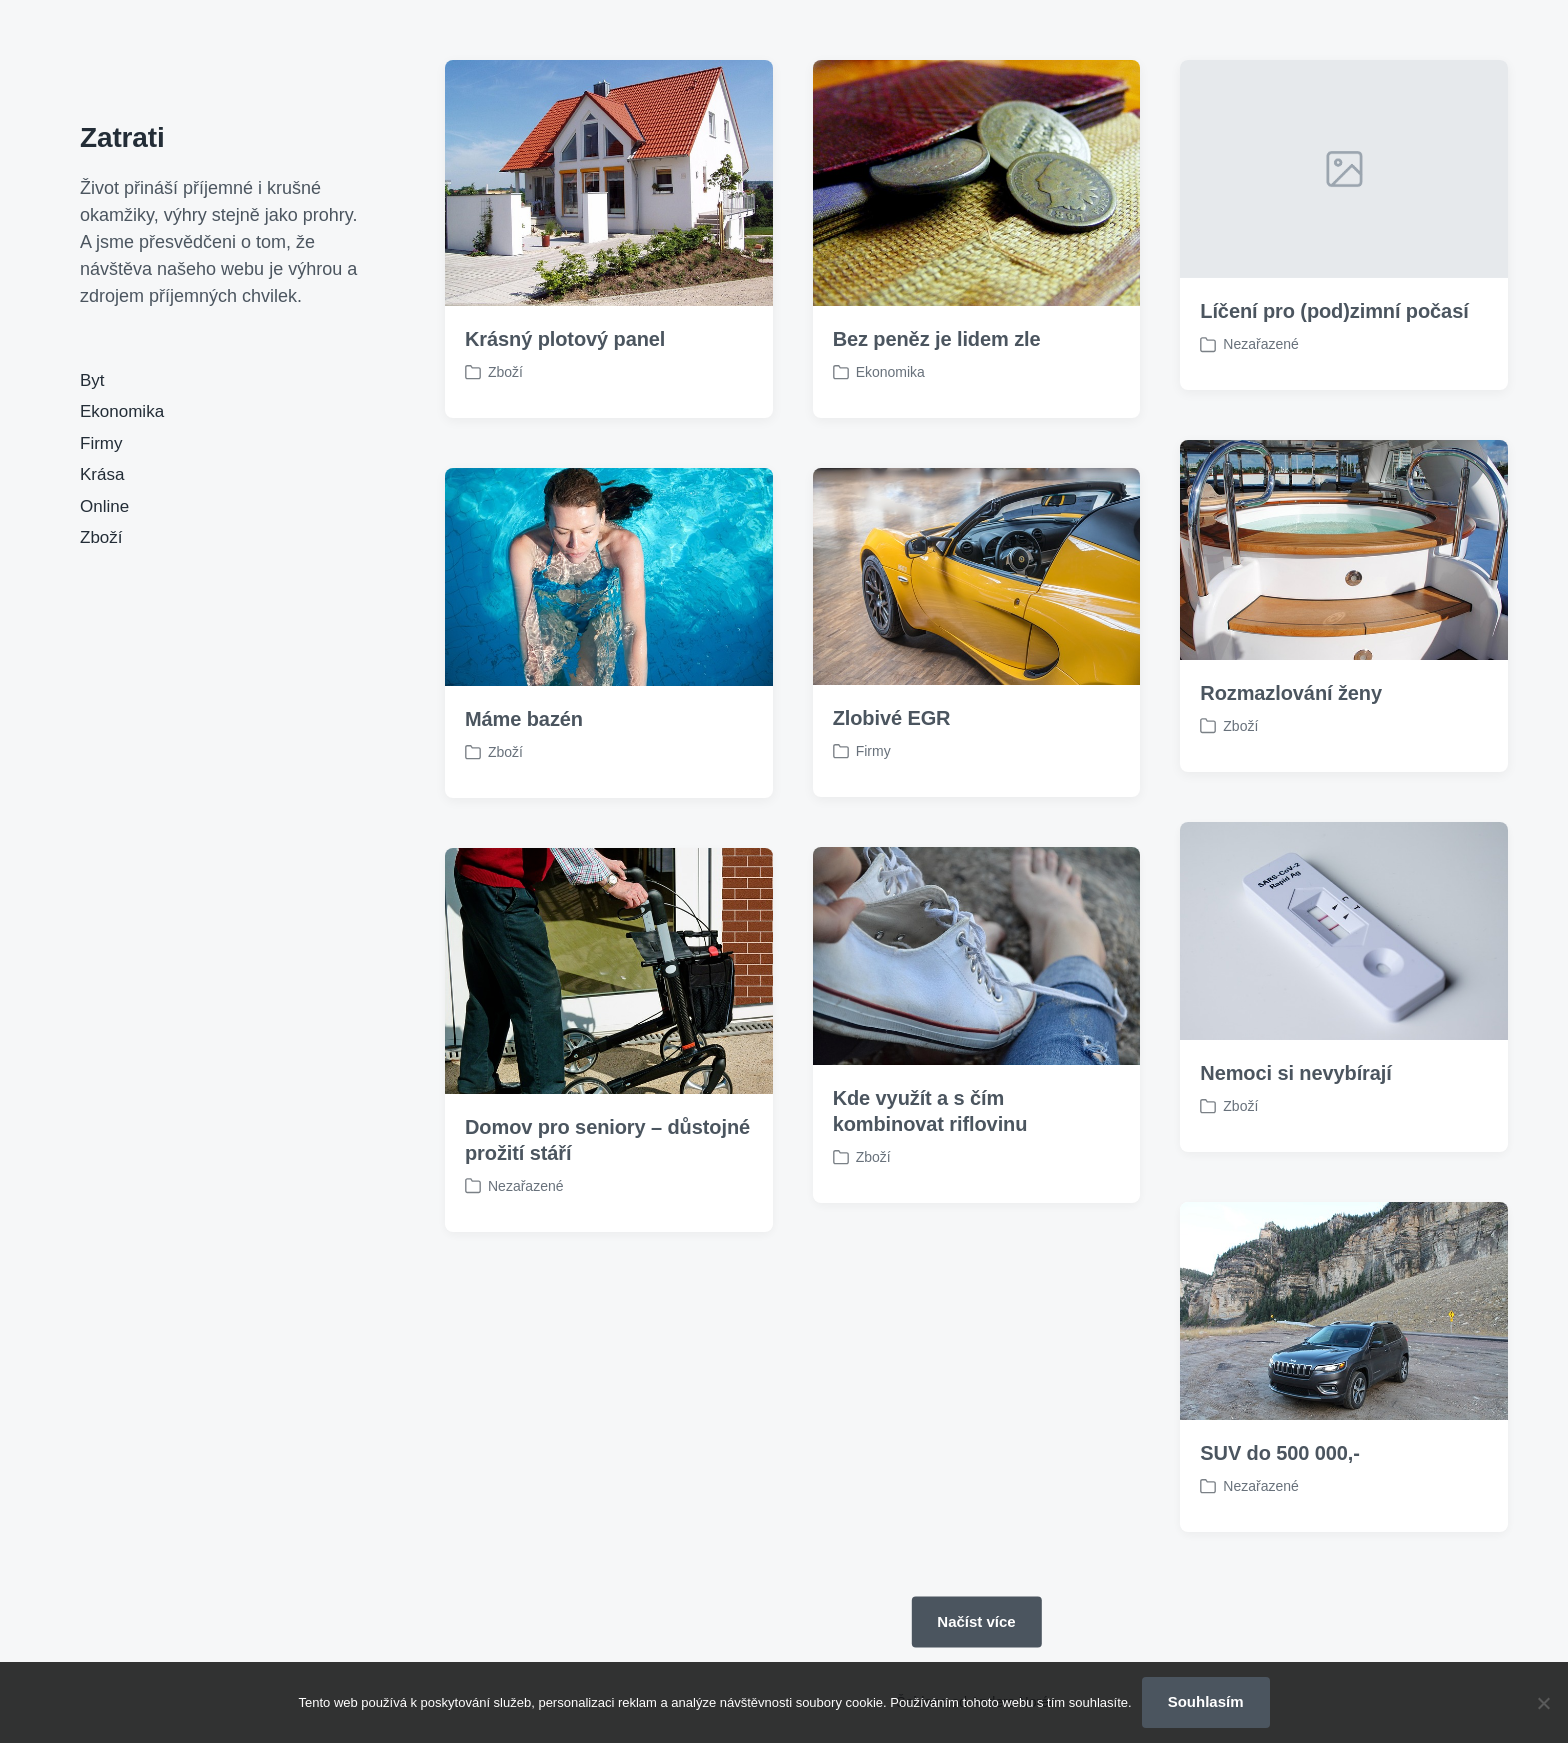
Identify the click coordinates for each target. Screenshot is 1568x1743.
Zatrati (122, 137)
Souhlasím (1206, 1701)
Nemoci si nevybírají (1295, 1105)
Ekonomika (122, 411)
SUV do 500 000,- (1280, 1485)
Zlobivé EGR (892, 718)
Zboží (101, 537)
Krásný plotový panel (565, 339)
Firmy (101, 443)
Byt (92, 380)
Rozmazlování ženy (1291, 693)
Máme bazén (524, 719)
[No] (1543, 1703)
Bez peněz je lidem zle (937, 339)
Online (104, 506)
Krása (102, 474)
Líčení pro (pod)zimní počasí (1334, 311)
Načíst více (976, 1621)
